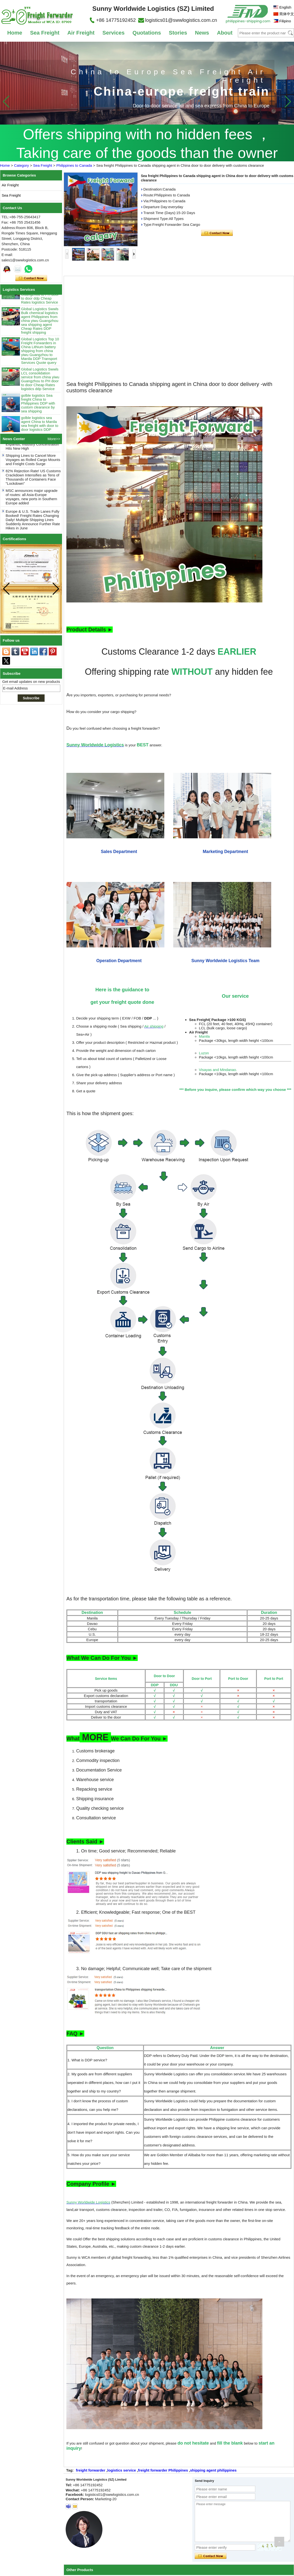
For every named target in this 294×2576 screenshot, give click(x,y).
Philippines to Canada (74, 165)
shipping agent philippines (213, 2470)
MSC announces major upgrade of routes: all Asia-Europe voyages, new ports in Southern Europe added (32, 499)
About (225, 33)
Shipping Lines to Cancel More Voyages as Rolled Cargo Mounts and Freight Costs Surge (33, 462)
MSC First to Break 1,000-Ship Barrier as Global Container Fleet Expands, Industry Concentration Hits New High (32, 445)
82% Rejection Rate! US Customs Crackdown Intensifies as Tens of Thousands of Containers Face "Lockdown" (33, 480)
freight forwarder (90, 2470)
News (202, 33)
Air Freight (81, 33)
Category (21, 165)
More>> (54, 439)
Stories (178, 33)
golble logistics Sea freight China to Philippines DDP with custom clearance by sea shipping (38, 406)
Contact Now (31, 278)
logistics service (121, 2470)
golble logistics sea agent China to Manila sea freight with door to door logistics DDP (39, 426)
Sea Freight (45, 33)
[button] (288, 101)
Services (113, 33)
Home (14, 33)
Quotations (147, 33)
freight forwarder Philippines (163, 2470)
